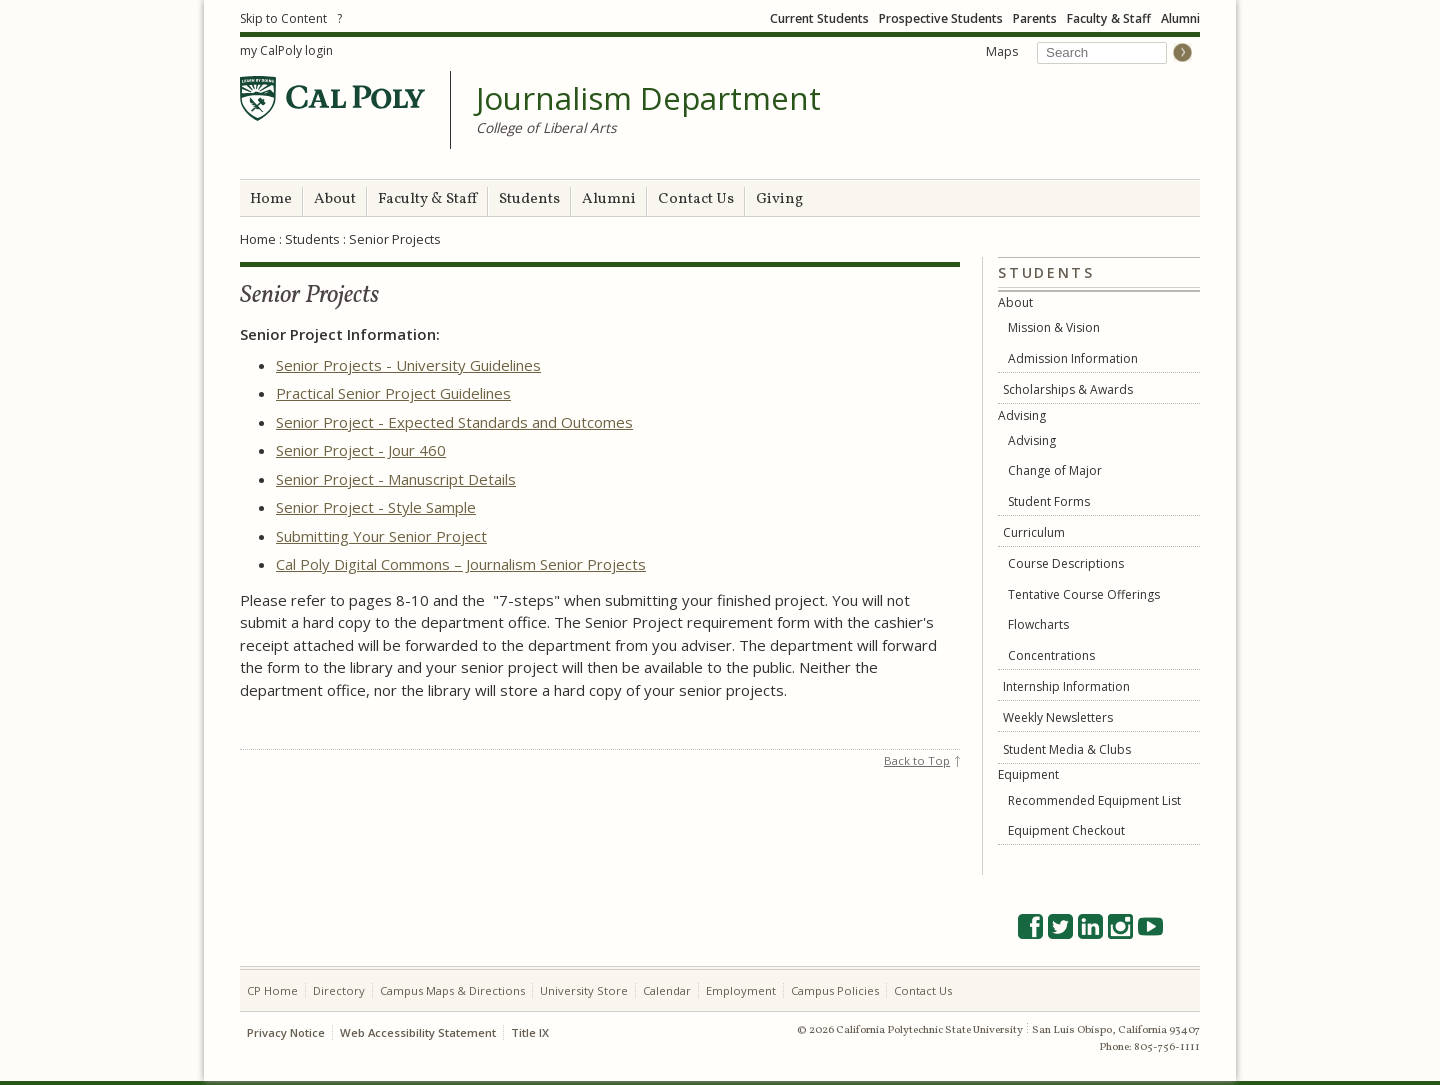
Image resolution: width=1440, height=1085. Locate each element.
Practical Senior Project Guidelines (393, 393)
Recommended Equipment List (1094, 800)
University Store (584, 990)
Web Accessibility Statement (418, 1032)
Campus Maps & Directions (452, 990)
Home (271, 199)
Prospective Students (941, 18)
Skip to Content (283, 18)
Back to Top (917, 760)
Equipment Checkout (1066, 830)
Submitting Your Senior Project (381, 536)
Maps (1002, 51)
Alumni (1180, 18)
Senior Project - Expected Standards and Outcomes (454, 422)
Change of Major (1055, 470)
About (335, 199)
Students (529, 199)
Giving (779, 199)
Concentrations (1051, 655)
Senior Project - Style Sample (376, 507)
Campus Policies (835, 990)
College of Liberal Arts (546, 127)
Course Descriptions (1066, 563)
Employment (741, 990)
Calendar (667, 990)
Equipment (1028, 774)
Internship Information (1066, 686)
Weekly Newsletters (1058, 717)
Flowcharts (1038, 624)
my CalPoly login (286, 50)
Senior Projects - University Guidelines (408, 365)
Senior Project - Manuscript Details (396, 479)
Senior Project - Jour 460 (361, 450)
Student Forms (1049, 501)
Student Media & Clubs (1067, 749)
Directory (339, 990)
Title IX (530, 1032)
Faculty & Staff (1109, 18)
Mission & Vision (1054, 327)
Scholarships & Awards (1068, 389)
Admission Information (1073, 358)
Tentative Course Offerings (1084, 594)
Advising (1022, 415)
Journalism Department (648, 99)
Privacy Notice (286, 1032)
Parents (1035, 18)
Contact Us (696, 199)
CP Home (272, 990)
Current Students (819, 18)
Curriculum (1034, 532)
